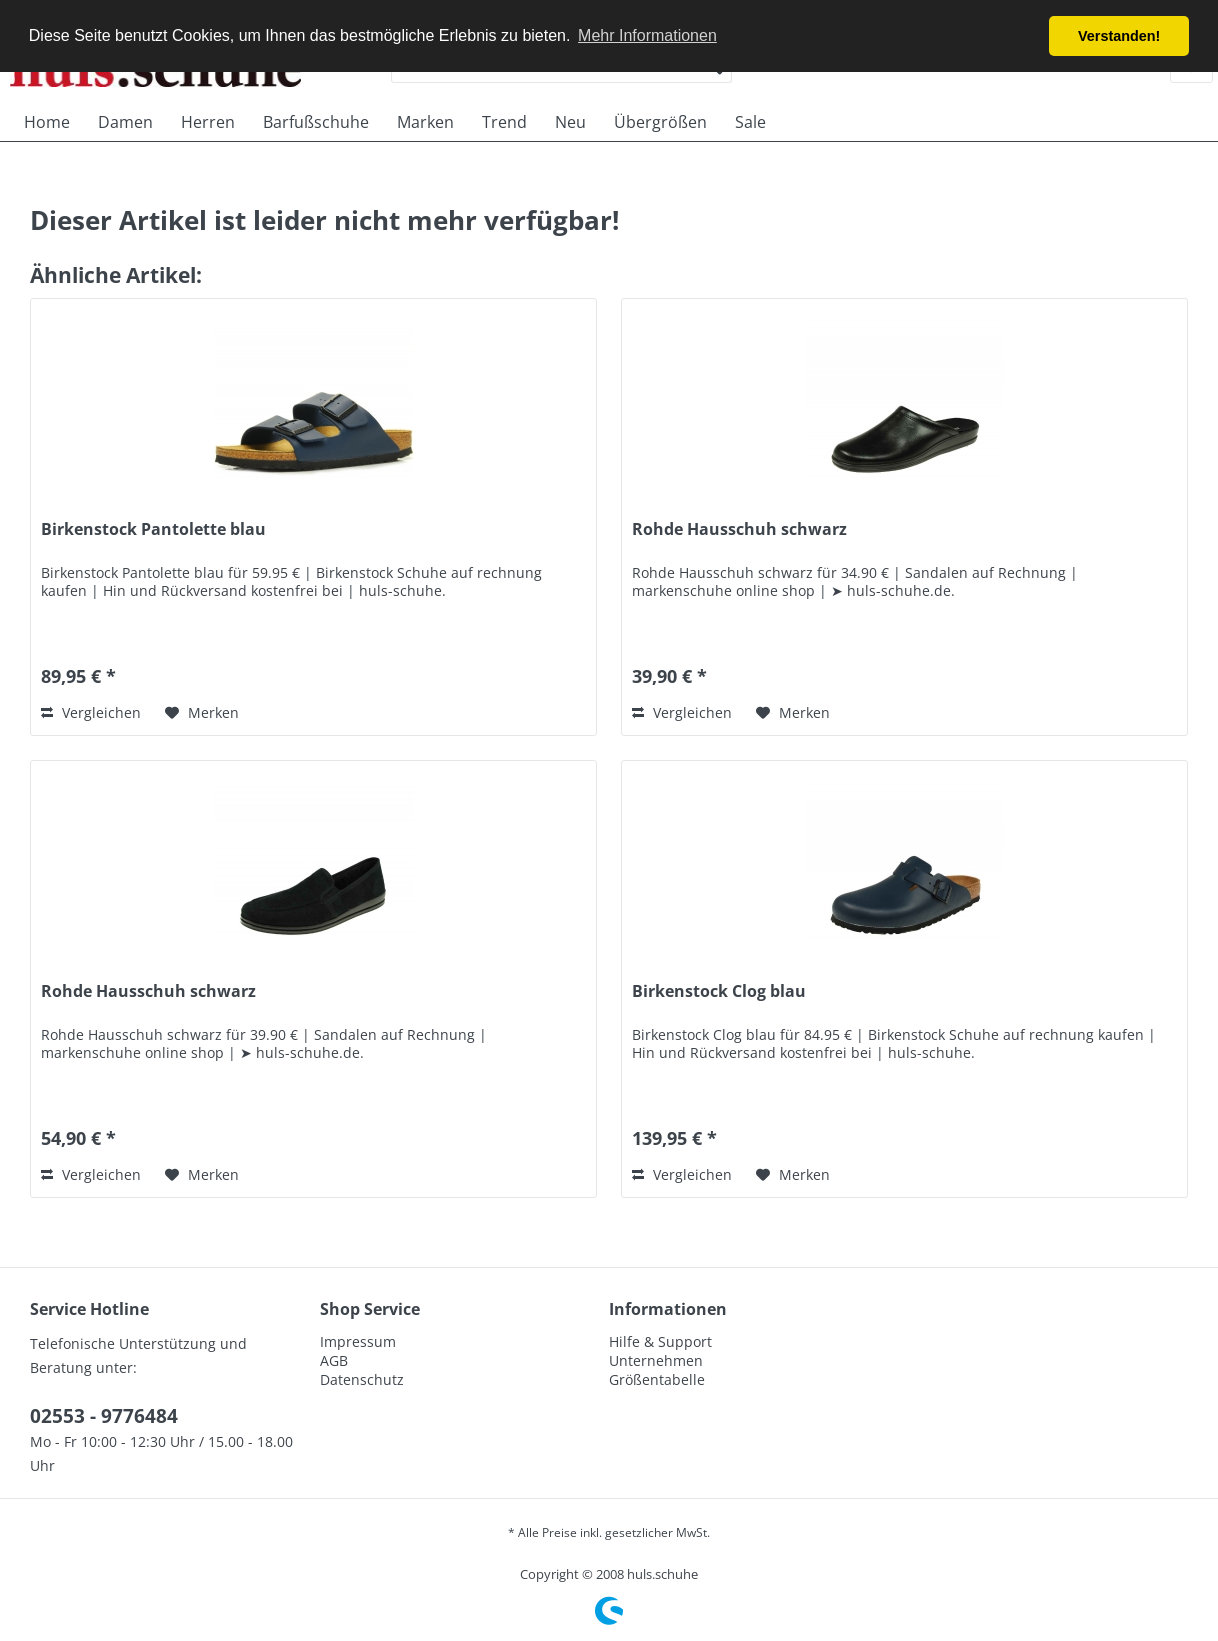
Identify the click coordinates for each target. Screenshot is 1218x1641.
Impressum (358, 1341)
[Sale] (750, 122)
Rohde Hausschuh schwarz (739, 529)
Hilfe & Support (660, 1341)
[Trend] (504, 122)
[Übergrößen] (660, 122)
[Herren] (208, 122)
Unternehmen (656, 1360)
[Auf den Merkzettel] (202, 713)
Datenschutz (362, 1379)
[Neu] (570, 122)
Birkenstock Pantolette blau (153, 529)
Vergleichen (91, 712)
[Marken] (425, 122)
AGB (334, 1360)
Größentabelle (657, 1379)
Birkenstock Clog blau (719, 991)
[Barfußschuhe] (316, 122)
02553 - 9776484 (104, 1416)
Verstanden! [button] (1119, 36)
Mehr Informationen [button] (647, 35)
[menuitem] (47, 122)
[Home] (47, 122)
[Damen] (125, 122)
